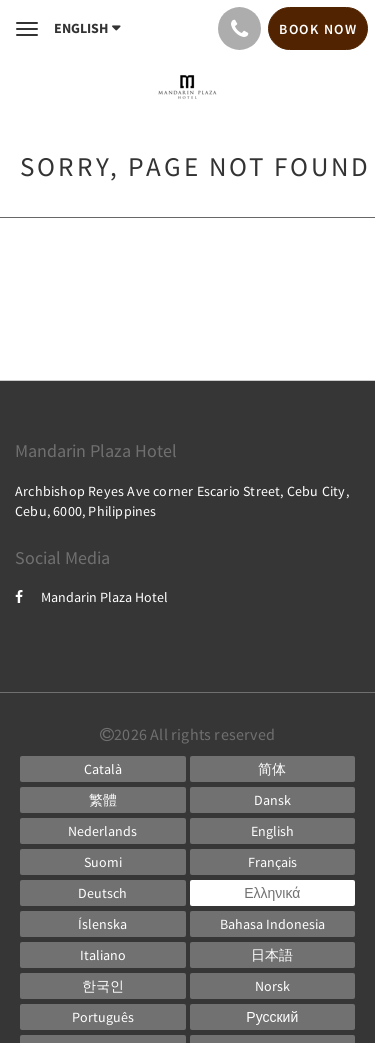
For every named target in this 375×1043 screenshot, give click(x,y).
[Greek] (273, 893)
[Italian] (103, 955)
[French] (273, 862)
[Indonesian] (273, 924)
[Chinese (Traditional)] (103, 800)
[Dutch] (103, 831)
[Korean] (103, 986)
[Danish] (273, 800)
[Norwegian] (273, 986)
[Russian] (273, 1017)
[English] (273, 831)
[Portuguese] (103, 1017)
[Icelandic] (103, 924)
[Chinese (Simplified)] (273, 769)
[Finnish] (103, 862)
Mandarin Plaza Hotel (91, 597)
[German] (103, 893)
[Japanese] (273, 955)
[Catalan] (103, 769)
